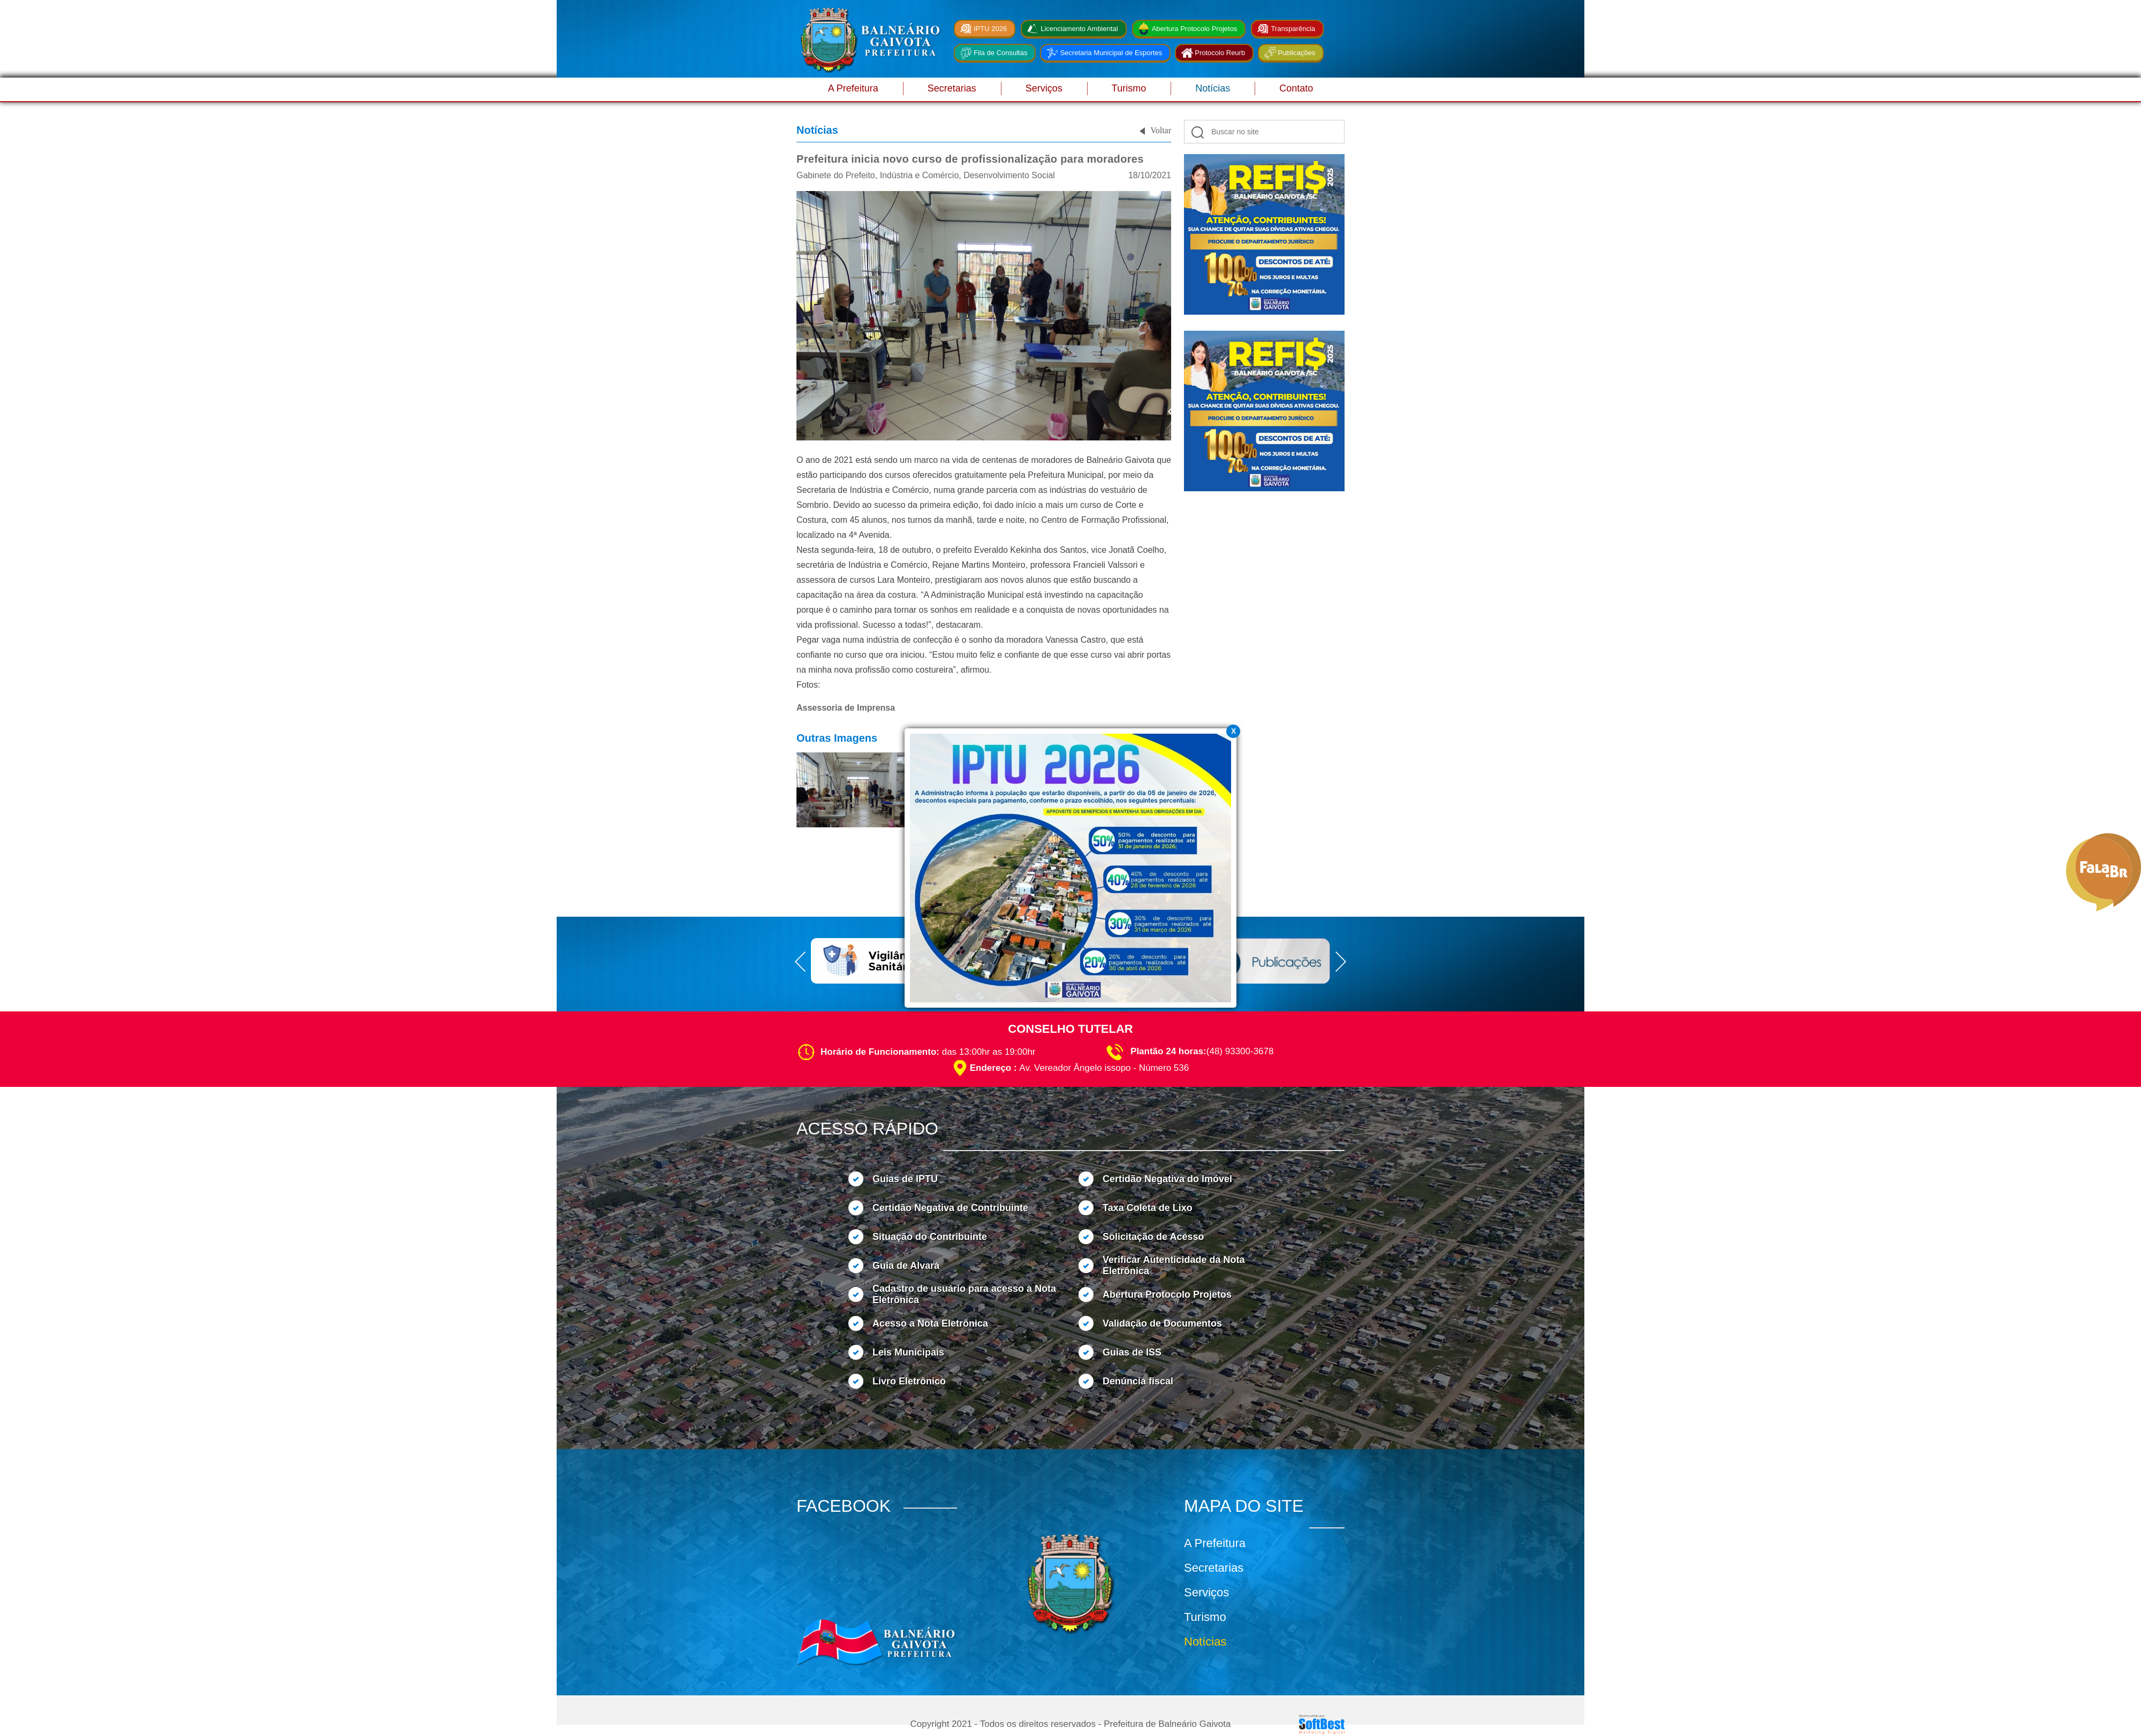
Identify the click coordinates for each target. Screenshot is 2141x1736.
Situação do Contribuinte (929, 1236)
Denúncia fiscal (1138, 1381)
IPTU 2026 (990, 29)
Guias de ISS (1132, 1352)
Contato (1296, 88)
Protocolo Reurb (1220, 53)
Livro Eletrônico (909, 1381)
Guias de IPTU (905, 1179)
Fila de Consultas (1000, 53)
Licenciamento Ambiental (1079, 29)
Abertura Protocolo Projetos (1194, 29)
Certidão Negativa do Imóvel (1167, 1179)
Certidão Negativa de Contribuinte (950, 1207)
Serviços (1044, 88)
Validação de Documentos (1162, 1323)
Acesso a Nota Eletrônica (930, 1323)
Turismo (1129, 88)
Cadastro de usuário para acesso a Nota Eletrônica (964, 1294)
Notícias (1212, 88)
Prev (1173, 411)
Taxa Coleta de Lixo (1148, 1207)
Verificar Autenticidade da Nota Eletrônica (1173, 1265)
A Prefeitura (853, 88)
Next (1355, 411)
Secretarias (952, 88)
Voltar (1160, 130)
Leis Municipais (908, 1352)
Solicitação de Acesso (1153, 1236)
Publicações (1296, 53)
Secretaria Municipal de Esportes (1111, 53)
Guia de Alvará (905, 1265)
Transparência (1293, 29)
